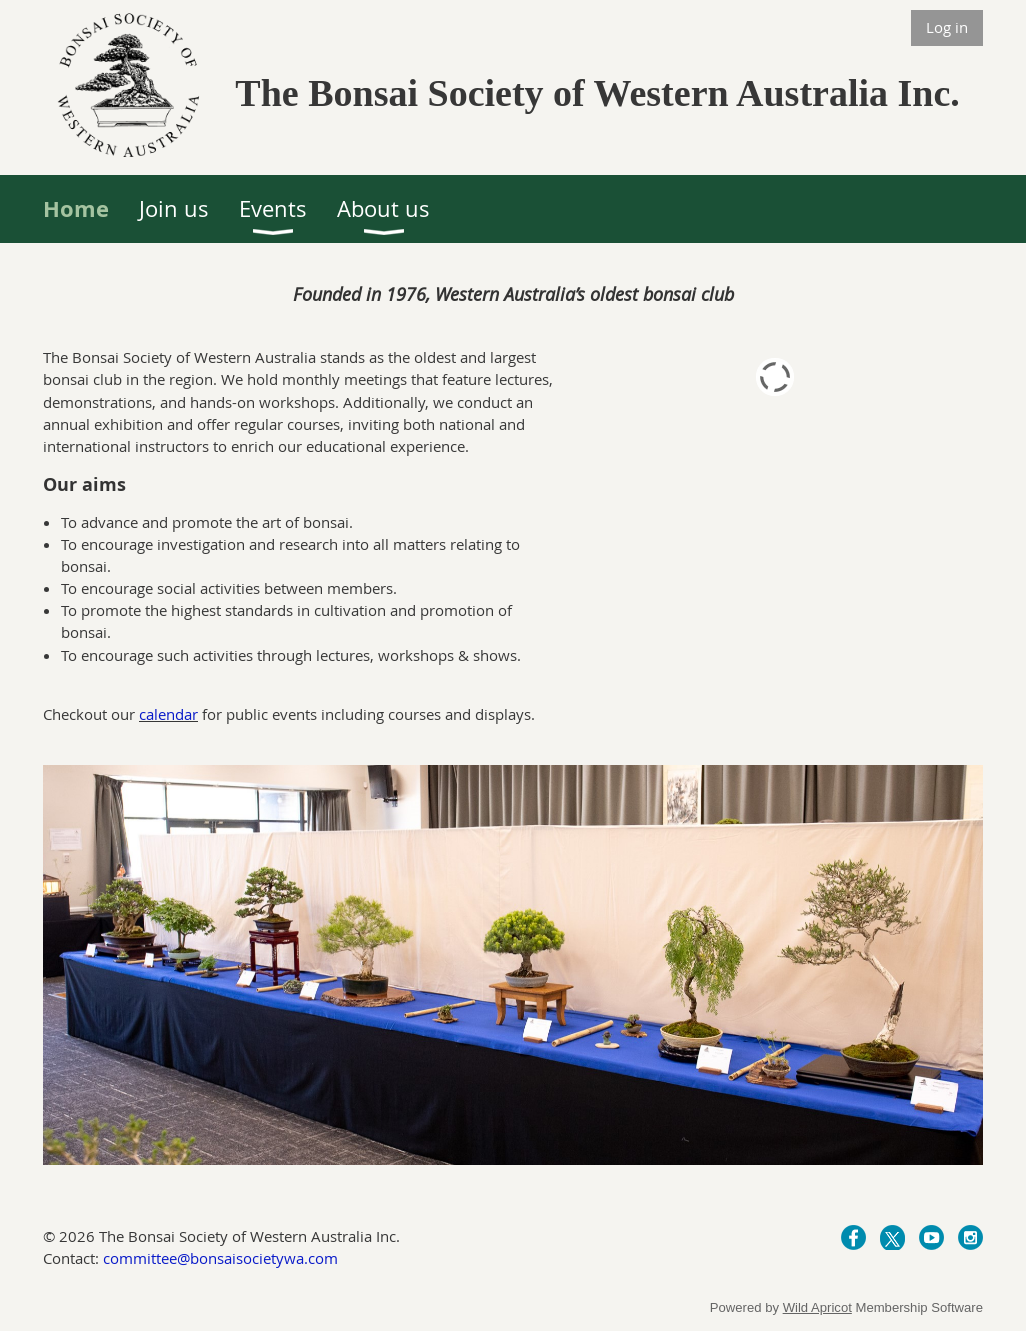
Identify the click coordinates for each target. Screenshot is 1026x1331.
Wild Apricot (817, 1307)
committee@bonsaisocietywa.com (220, 1258)
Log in (947, 27)
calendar (168, 714)
